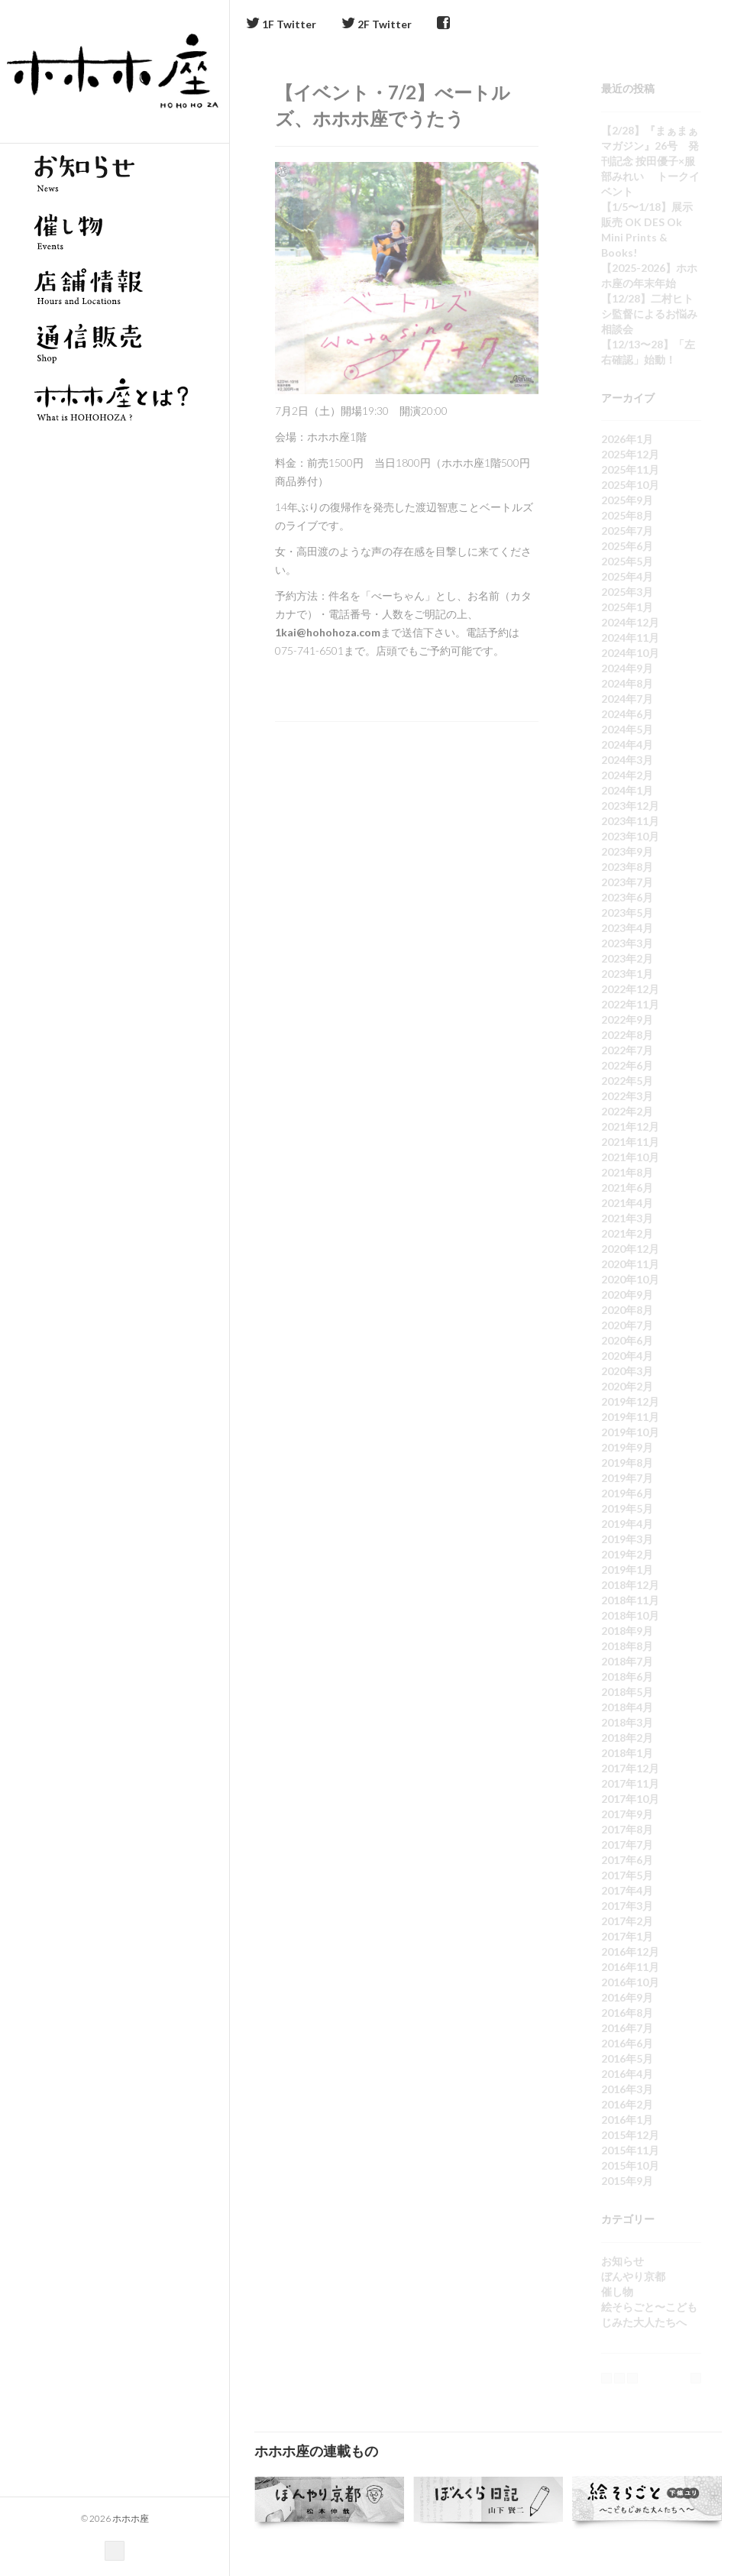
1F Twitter (281, 24)
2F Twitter (376, 24)
